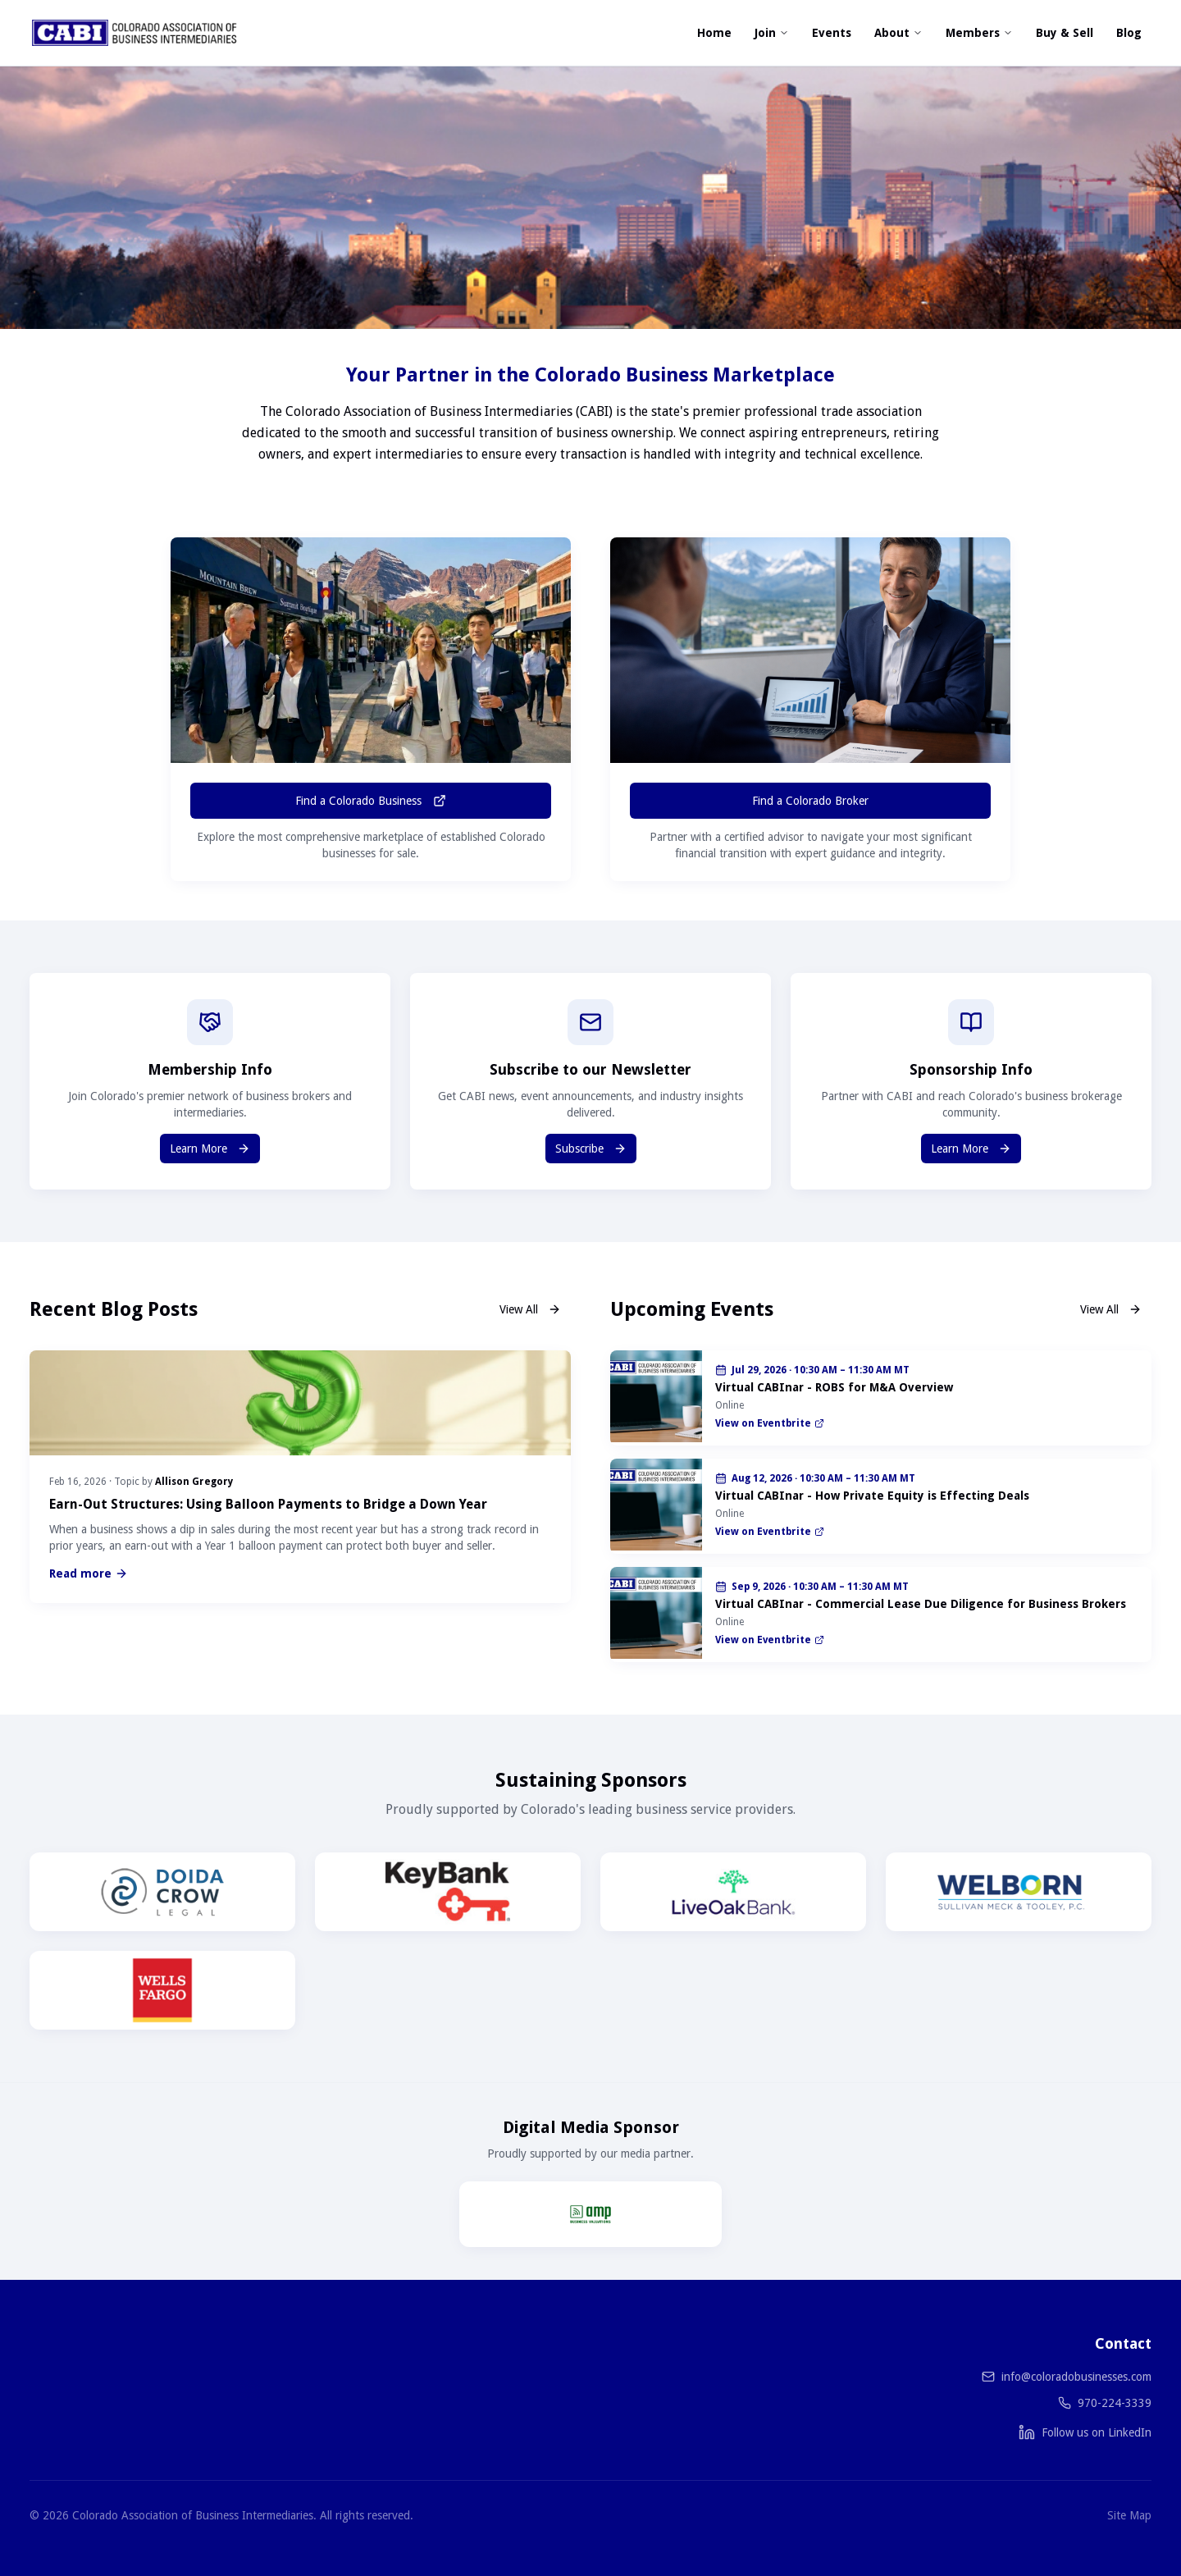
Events (831, 32)
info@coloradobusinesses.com (1076, 2376)
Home (714, 32)
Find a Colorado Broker (810, 800)
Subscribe (591, 1148)
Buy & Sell (1064, 32)
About (898, 32)
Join (772, 32)
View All (530, 1309)
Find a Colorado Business (370, 800)
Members (979, 32)
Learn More (210, 1148)
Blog (1129, 32)
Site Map (1129, 2515)
